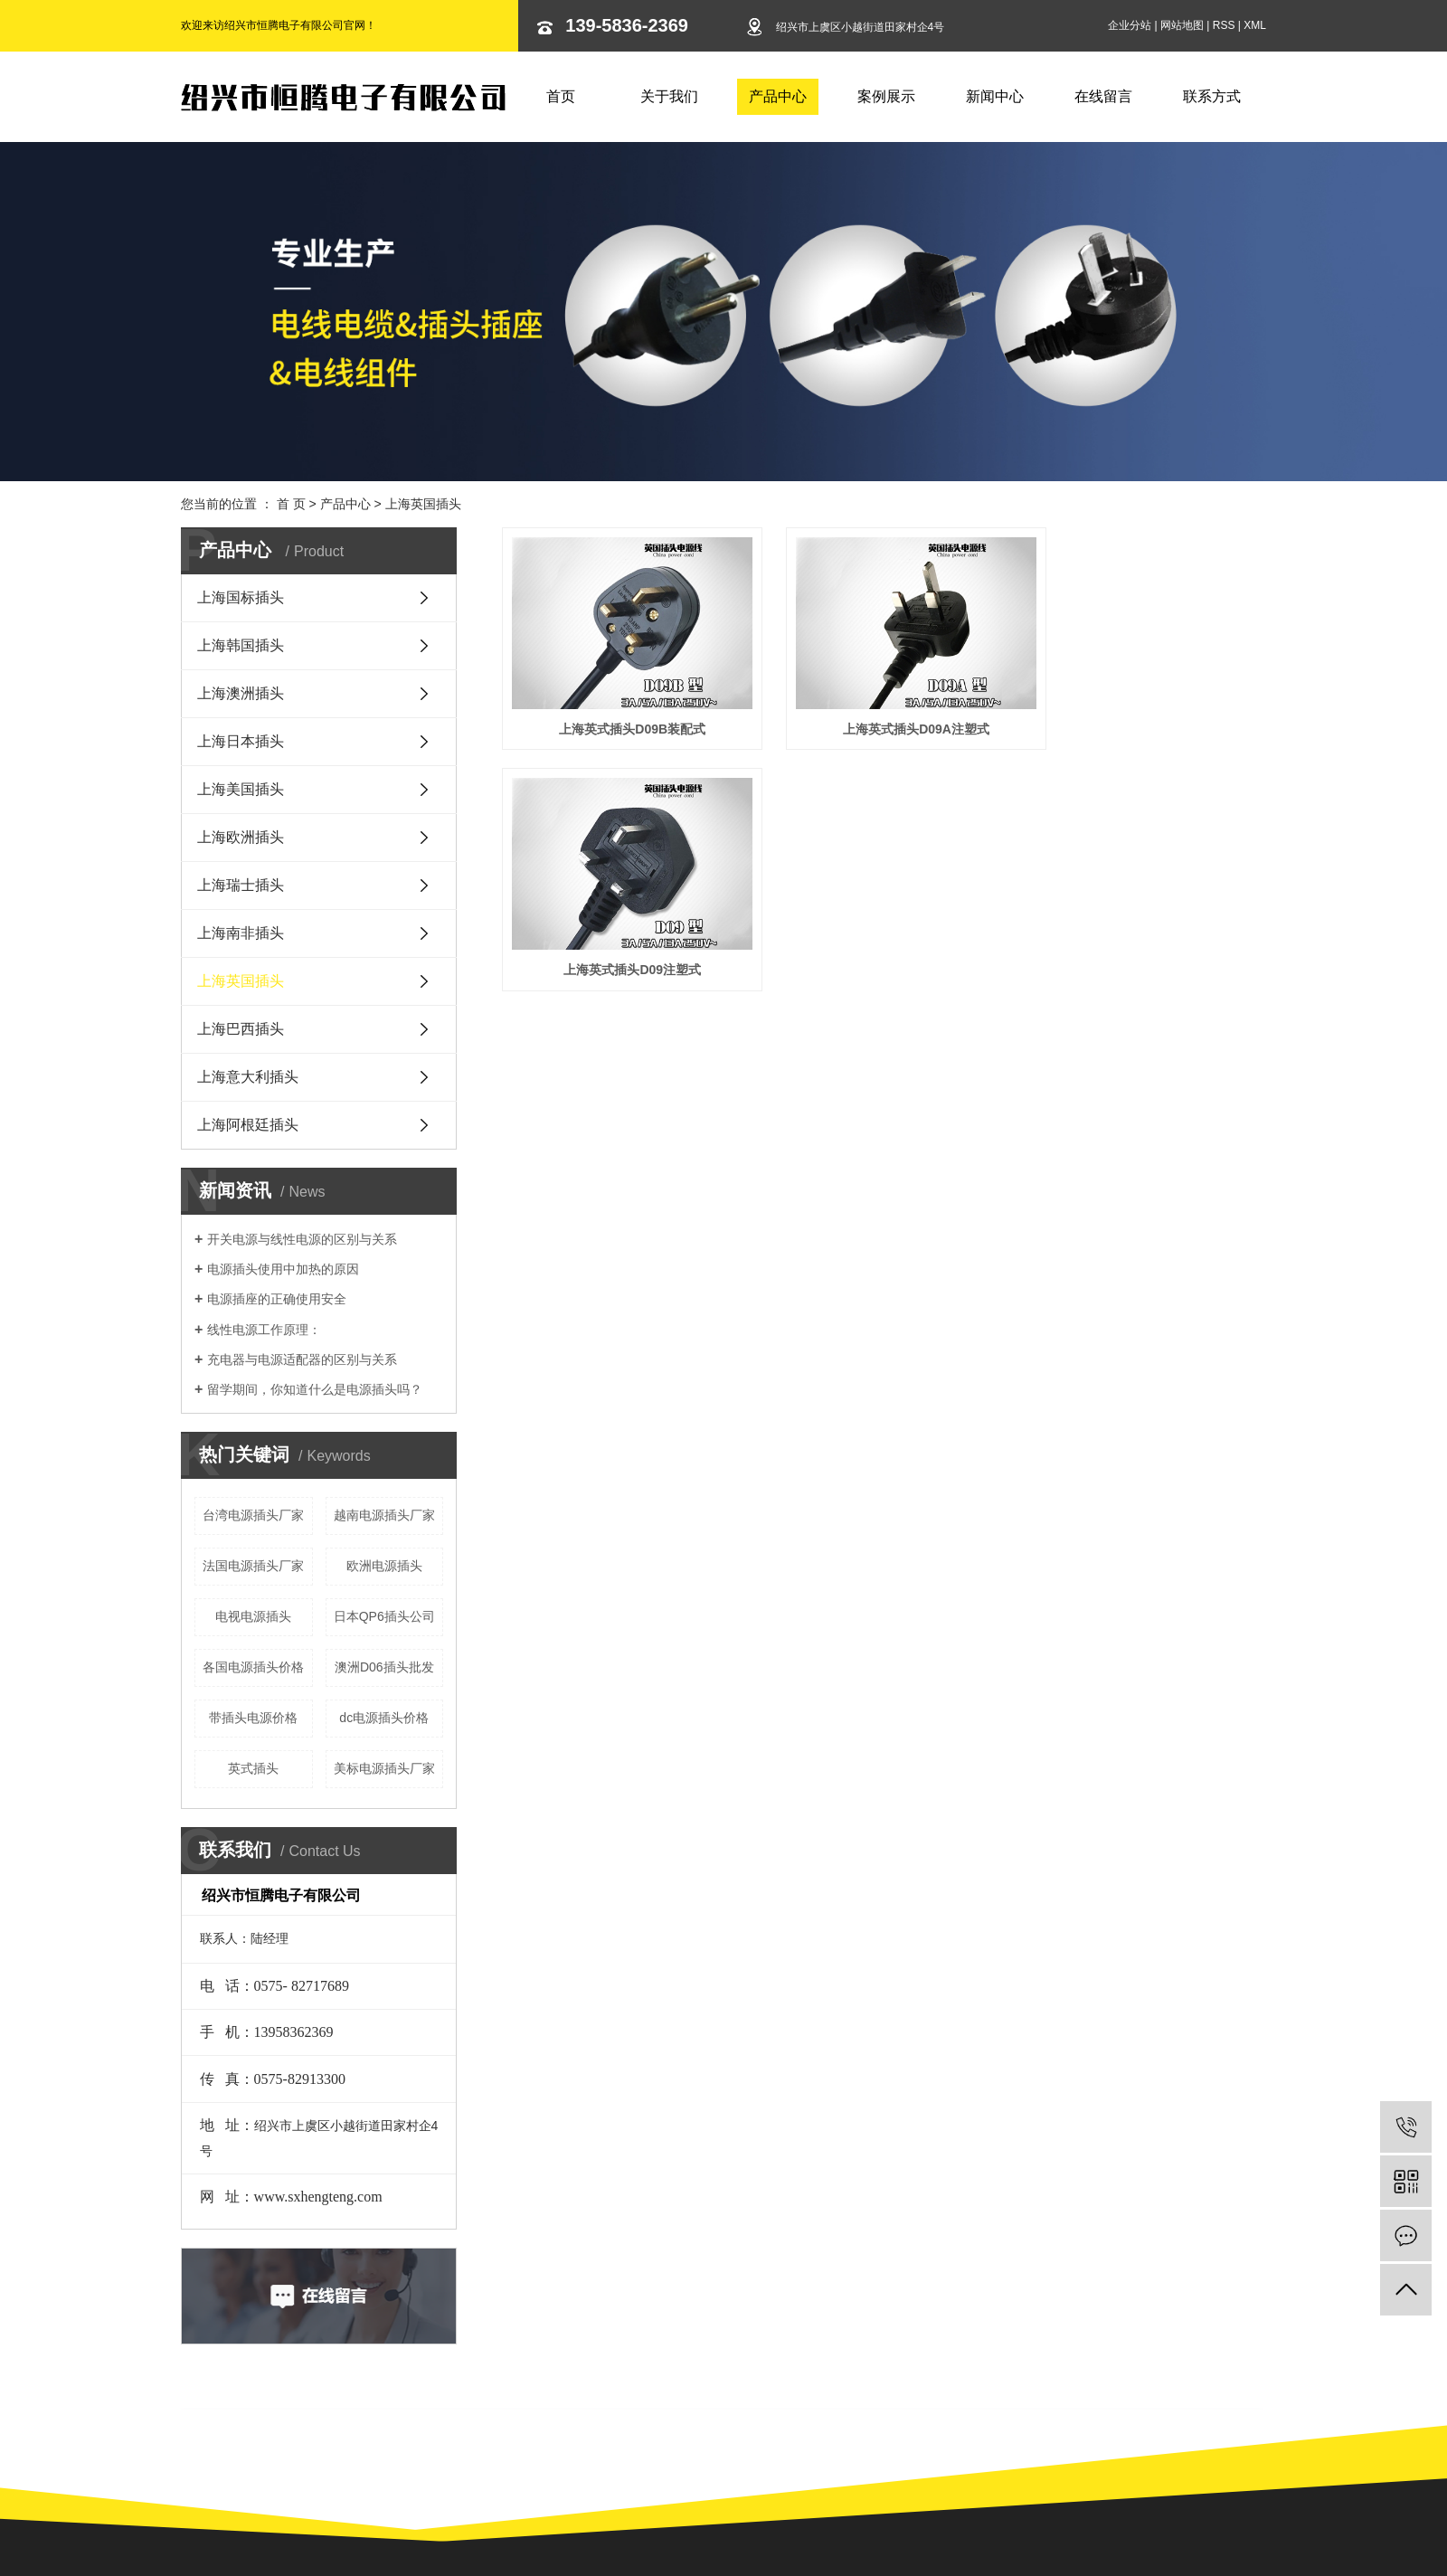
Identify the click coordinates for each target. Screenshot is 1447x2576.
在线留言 (1103, 96)
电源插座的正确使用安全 (276, 1299)
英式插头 (253, 1768)
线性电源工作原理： (264, 1329)
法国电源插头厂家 (253, 1565)
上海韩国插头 (240, 645)
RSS (1224, 25)
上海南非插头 (240, 933)
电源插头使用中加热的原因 (283, 1269)
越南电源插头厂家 (384, 1515)
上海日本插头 (240, 741)
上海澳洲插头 (240, 693)
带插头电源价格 (253, 1717)
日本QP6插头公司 (384, 1616)
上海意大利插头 (247, 1076)
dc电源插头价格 (384, 1717)
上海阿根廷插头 (247, 1124)
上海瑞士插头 (240, 885)
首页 (560, 96)
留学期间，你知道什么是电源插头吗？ (314, 1389)
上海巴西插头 (240, 1029)
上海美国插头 (240, 789)
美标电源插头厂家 (384, 1768)
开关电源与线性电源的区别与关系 (302, 1239)
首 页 (291, 504)
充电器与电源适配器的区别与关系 (302, 1359)
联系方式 (1212, 96)
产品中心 (778, 96)
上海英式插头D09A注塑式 (884, 713)
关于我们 (669, 96)
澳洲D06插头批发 (384, 1667)
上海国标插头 (240, 597)
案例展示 (886, 96)
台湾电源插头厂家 (253, 1515)
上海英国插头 (423, 504)
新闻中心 (995, 96)
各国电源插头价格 (253, 1667)
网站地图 (1182, 25)
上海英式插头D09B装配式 (621, 713)
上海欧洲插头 (240, 837)
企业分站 (1129, 25)
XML (1255, 25)
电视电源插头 (253, 1616)
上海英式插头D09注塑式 (1146, 713)
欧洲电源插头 (384, 1565)
